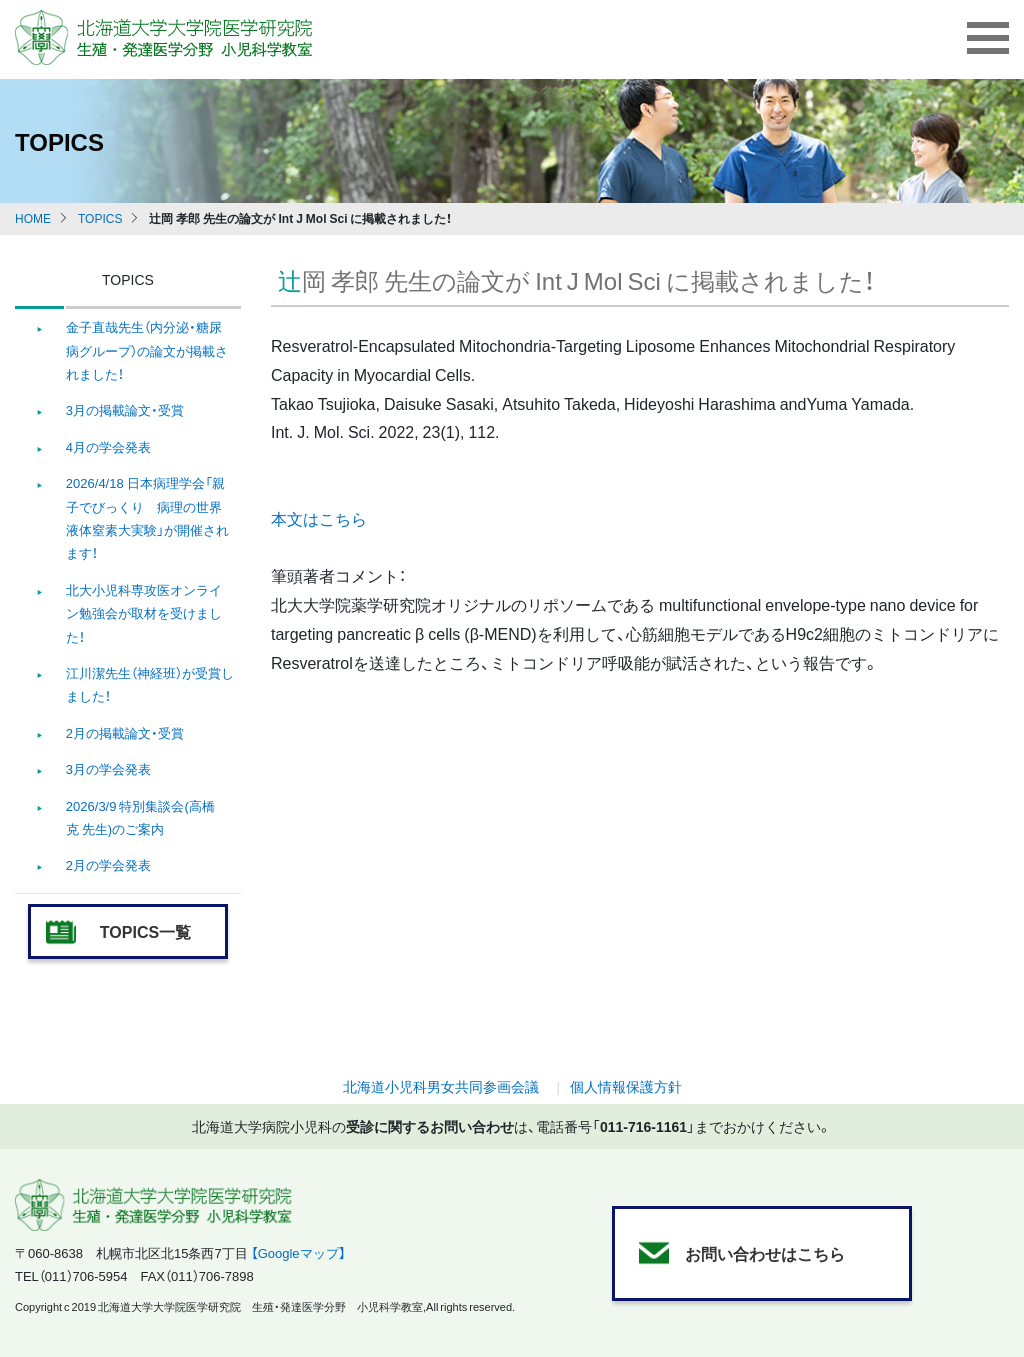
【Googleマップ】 (298, 1252)
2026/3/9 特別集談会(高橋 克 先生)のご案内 (147, 817)
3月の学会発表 (108, 768)
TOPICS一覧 (145, 931)
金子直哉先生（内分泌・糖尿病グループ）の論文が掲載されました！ (147, 350)
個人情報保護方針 (626, 1086)
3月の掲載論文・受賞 (125, 409)
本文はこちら (319, 518)
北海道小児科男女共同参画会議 (441, 1086)
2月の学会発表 (108, 864)
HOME (33, 218)
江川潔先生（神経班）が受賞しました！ (150, 684)
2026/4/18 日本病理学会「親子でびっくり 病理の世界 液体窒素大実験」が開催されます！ (150, 517)
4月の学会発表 (108, 446)
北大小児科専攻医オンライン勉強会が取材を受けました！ (144, 613)
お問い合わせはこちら (765, 1253)
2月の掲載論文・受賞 (125, 732)
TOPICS (100, 218)
